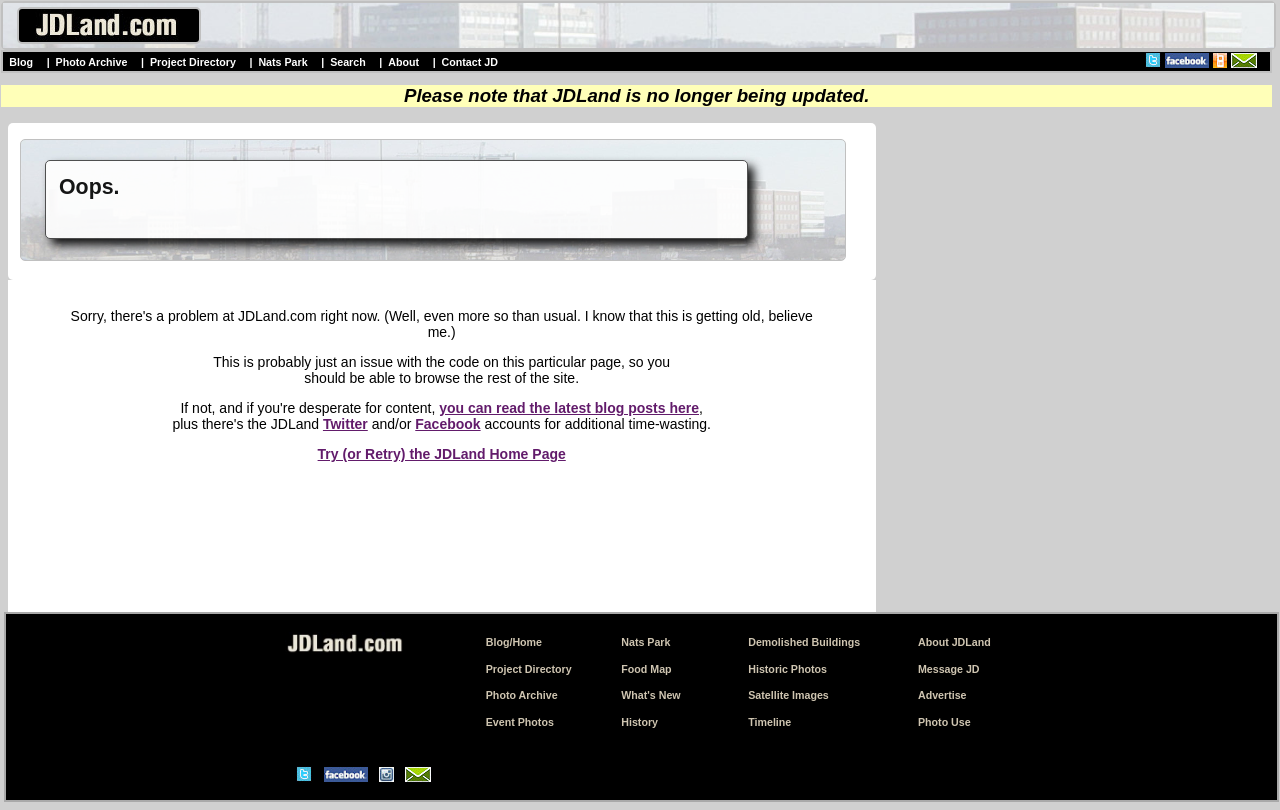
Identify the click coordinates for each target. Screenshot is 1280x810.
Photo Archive (92, 62)
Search (348, 62)
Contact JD (470, 62)
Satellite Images (788, 695)
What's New (650, 695)
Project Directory (193, 62)
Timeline (769, 722)
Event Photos (520, 722)
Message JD (949, 669)
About (403, 62)
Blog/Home (514, 642)
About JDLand (954, 642)
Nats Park (282, 62)
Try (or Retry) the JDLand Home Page (442, 454)
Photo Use (944, 722)
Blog (21, 62)
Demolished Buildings (804, 642)
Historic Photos (787, 669)
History (639, 722)
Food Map (646, 669)
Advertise (942, 695)
